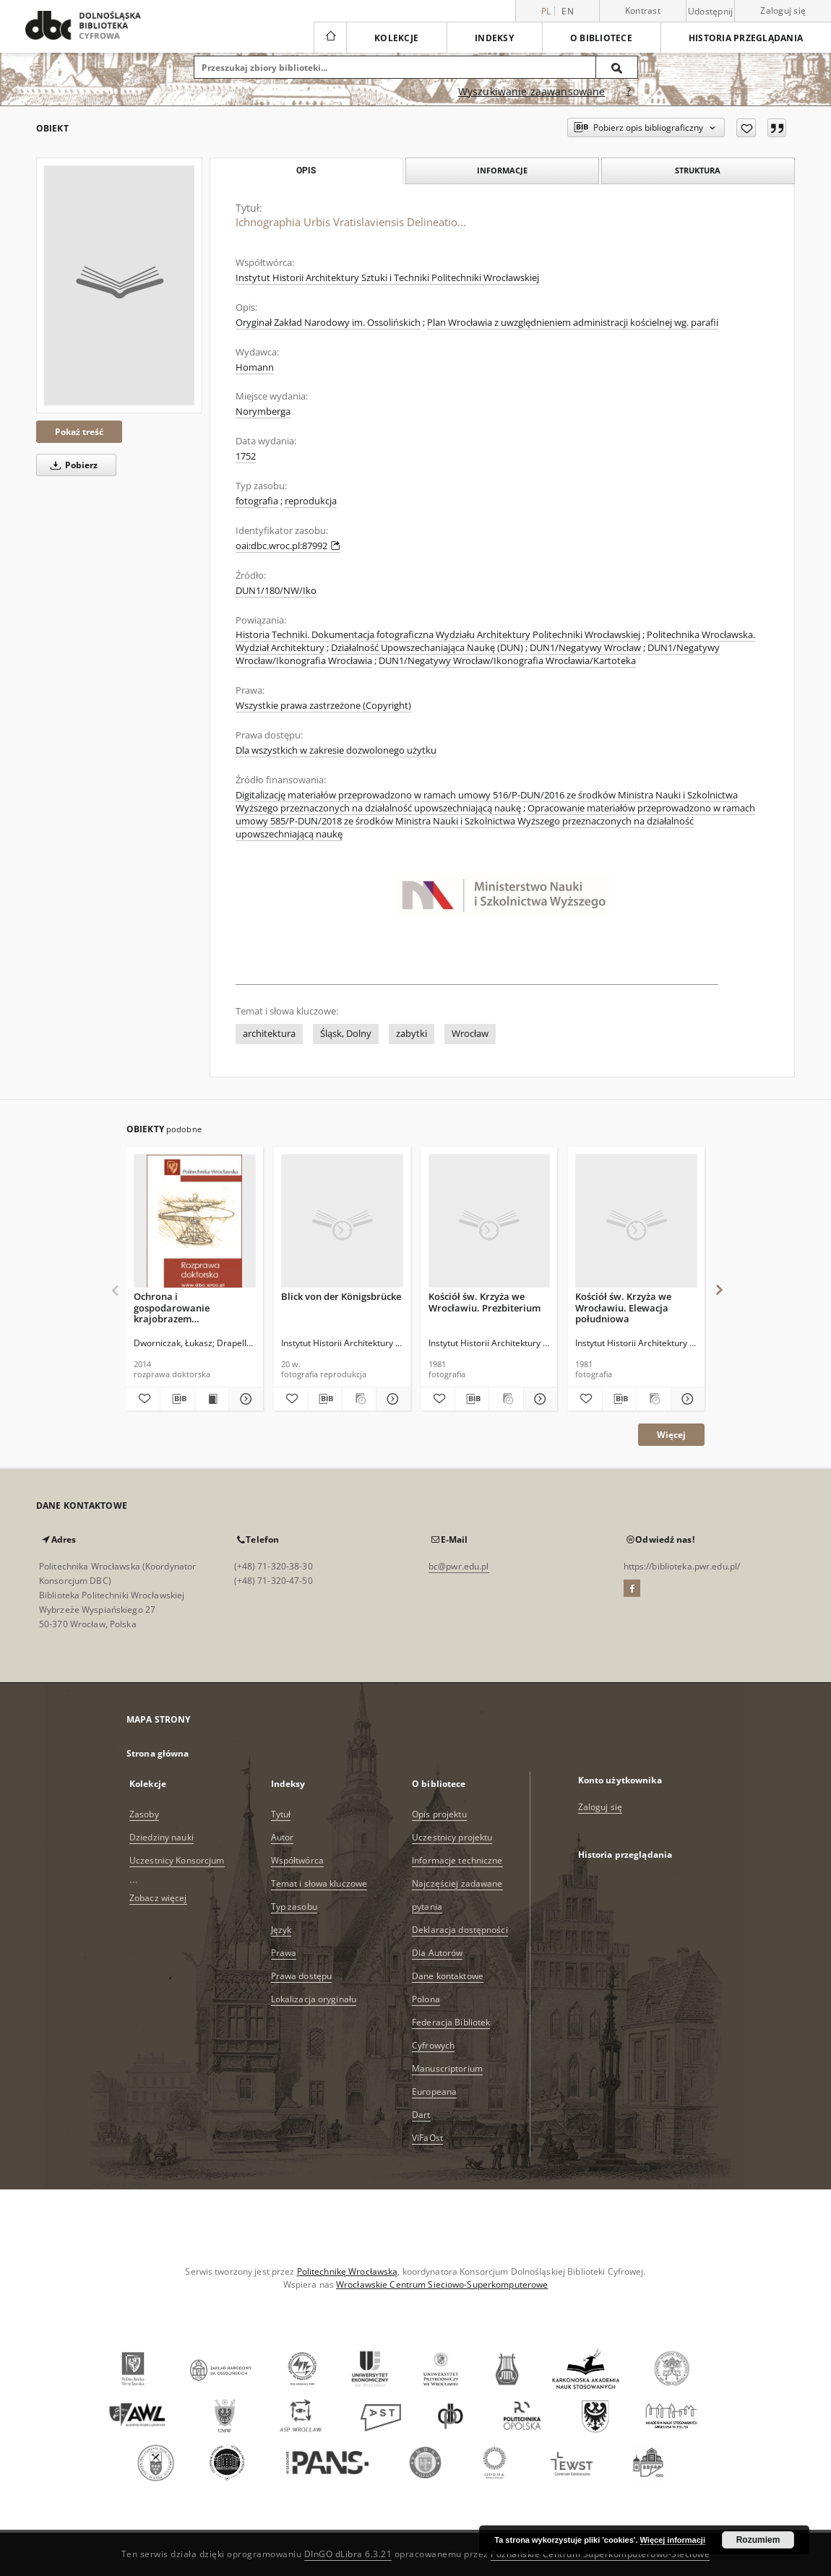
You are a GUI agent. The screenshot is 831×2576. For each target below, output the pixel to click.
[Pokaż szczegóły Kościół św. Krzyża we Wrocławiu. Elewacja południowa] (685, 1399)
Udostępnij (710, 11)
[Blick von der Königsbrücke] (342, 1221)
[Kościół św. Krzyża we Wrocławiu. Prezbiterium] (489, 1221)
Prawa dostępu (301, 1976)
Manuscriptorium (447, 2068)
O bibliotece (601, 38)
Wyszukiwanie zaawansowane (532, 91)
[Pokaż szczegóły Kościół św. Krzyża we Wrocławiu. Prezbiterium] (538, 1399)
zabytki (411, 1034)
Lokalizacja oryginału (314, 1999)
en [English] (567, 11)
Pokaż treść (79, 432)
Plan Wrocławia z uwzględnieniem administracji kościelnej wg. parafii (572, 322)
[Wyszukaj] (617, 67)
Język (281, 1930)
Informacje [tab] (502, 170)
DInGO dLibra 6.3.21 (348, 2554)
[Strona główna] (330, 37)
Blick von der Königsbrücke (341, 1296)
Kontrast (642, 10)
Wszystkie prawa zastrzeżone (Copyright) (323, 705)
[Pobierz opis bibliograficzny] (177, 1399)
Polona (426, 1999)
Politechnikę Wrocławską (347, 2271)
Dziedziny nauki (161, 1837)
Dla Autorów (437, 1953)
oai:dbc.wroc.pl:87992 (288, 546)
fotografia (257, 501)
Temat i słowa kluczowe (319, 1883)
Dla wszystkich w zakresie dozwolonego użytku (336, 750)
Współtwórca (297, 1860)
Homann (255, 367)
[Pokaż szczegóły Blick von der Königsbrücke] (391, 1399)
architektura (269, 1034)
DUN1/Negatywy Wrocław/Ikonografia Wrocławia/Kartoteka (507, 661)
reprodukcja (311, 501)
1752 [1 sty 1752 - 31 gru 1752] (246, 456)
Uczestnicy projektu (452, 1837)
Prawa (284, 1953)
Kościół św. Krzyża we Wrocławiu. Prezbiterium (485, 1302)
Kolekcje (396, 38)
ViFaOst (427, 2138)
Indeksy (494, 38)
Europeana (434, 2091)
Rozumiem (758, 2540)
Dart (421, 2114)
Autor (282, 1837)
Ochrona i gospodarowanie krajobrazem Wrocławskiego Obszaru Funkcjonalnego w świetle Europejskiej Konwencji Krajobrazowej (191, 1307)
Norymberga (263, 411)
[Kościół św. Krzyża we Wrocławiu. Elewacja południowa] (636, 1221)
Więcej (671, 1435)
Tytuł (281, 1814)
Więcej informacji (672, 2540)
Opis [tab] (306, 170)
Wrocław (470, 1034)
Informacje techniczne (457, 1860)
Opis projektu (439, 1814)
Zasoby (144, 1814)
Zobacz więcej (158, 1898)
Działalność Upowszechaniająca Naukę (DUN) (427, 648)
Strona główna (157, 1753)
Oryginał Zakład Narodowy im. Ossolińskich (328, 322)
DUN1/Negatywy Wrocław (585, 648)
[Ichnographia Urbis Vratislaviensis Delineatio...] (119, 285)
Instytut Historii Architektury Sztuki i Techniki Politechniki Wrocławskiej (387, 278)
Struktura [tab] (697, 170)
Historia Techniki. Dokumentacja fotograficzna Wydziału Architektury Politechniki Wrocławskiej (438, 635)
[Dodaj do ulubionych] (746, 128)
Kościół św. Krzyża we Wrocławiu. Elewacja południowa (623, 1307)
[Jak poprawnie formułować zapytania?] (628, 92)
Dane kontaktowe (447, 1976)
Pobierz (72, 465)
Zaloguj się (783, 10)
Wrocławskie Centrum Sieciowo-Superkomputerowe (442, 2284)
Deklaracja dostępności (460, 1930)
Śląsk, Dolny (345, 1034)
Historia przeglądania (746, 38)
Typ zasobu (294, 1906)
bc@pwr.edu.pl (459, 1566)
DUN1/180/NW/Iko (276, 591)
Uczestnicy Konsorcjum (177, 1860)
